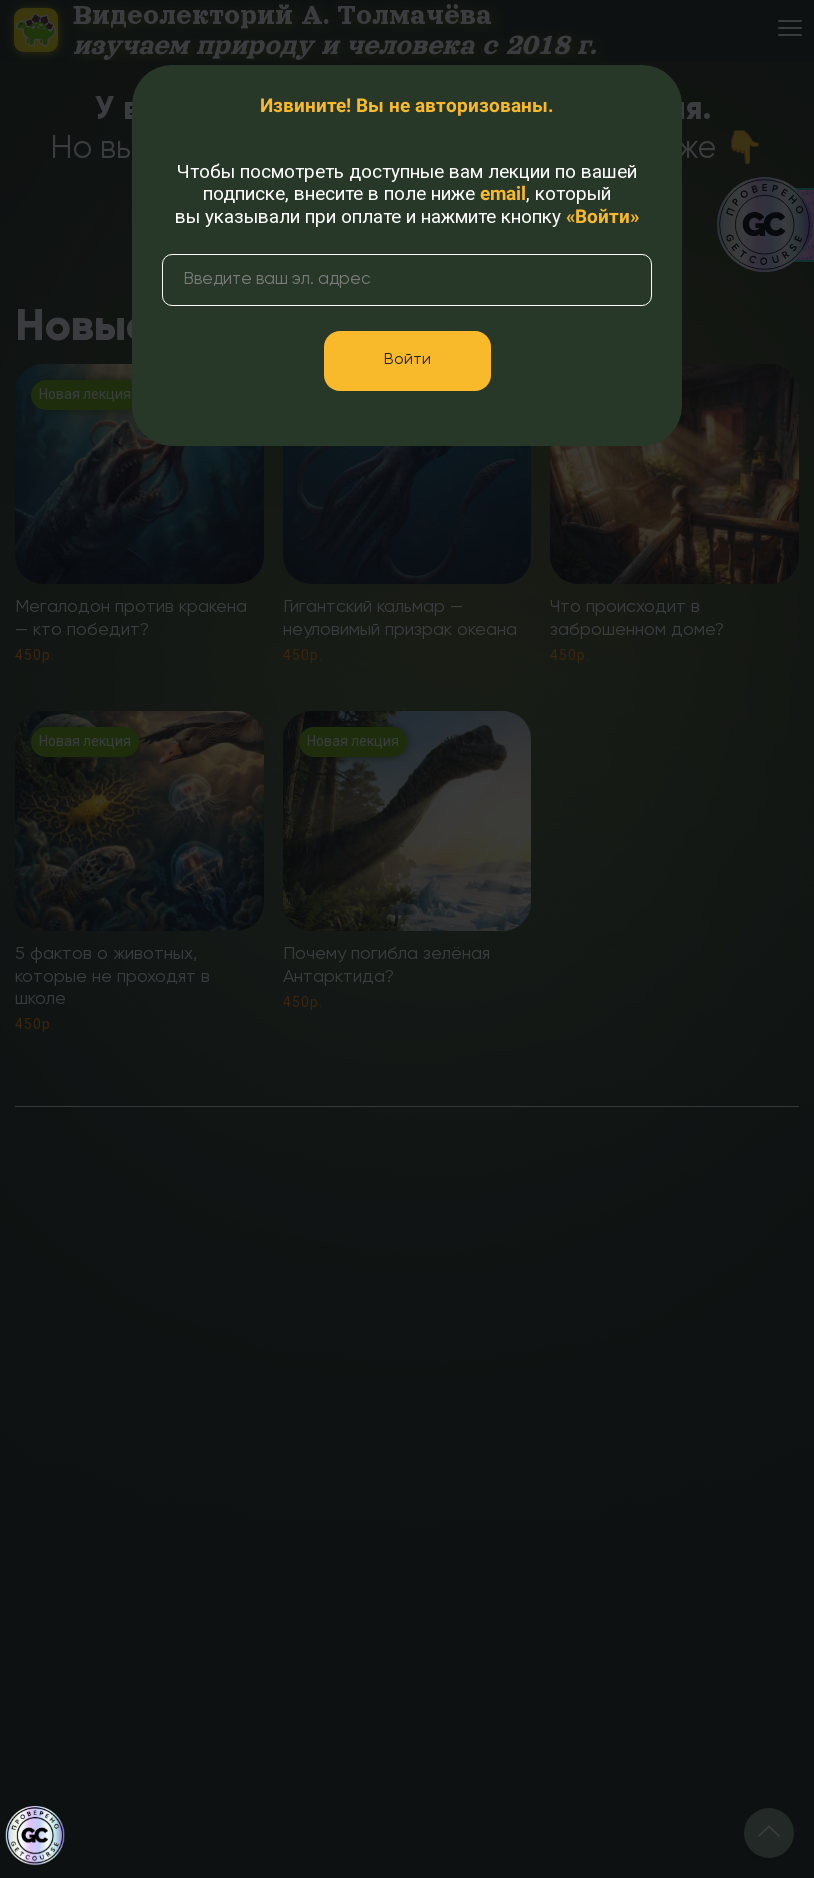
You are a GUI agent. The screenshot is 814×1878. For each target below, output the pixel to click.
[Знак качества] (35, 1836)
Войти (407, 360)
